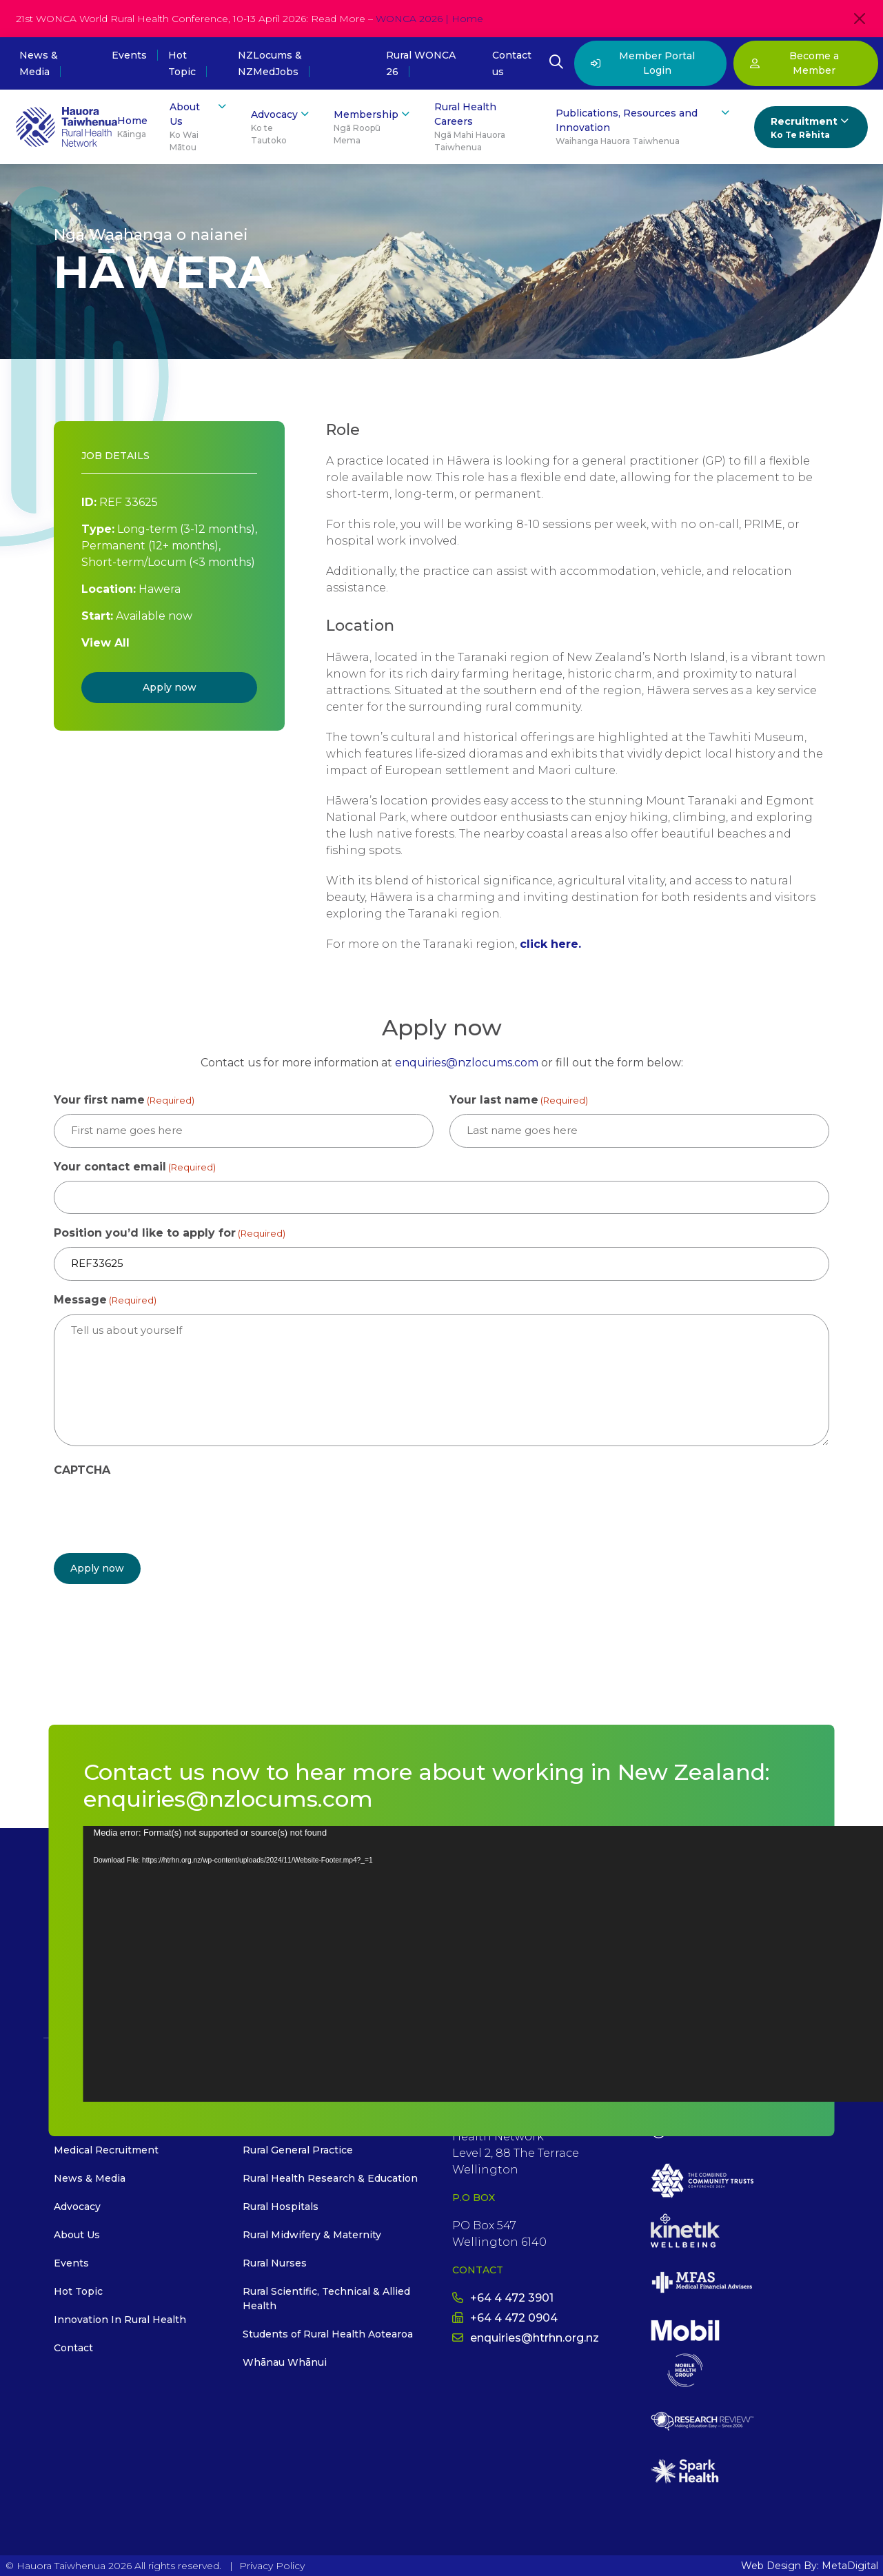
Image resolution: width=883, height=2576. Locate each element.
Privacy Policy (272, 2565)
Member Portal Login (643, 63)
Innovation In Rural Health (120, 2319)
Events (129, 55)
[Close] (859, 18)
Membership (373, 127)
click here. (550, 944)
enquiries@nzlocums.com (466, 1062)
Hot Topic (78, 2291)
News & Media (89, 2178)
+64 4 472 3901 (503, 2297)
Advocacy (281, 127)
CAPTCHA (82, 1470)
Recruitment (811, 127)
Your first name (124, 1100)
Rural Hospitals (280, 2206)
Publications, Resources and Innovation (643, 127)
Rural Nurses (275, 2263)
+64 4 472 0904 (505, 2317)
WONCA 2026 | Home (429, 18)
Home (132, 127)
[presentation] (158, 1511)
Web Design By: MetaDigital (809, 2565)
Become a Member (794, 63)
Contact (73, 2348)
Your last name (518, 1100)
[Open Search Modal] (556, 63)
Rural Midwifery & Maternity (312, 2235)
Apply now (169, 687)
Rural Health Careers (484, 127)
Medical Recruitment (106, 2150)
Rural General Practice (298, 2150)
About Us (199, 127)
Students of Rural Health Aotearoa (328, 2334)
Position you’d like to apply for (169, 1233)
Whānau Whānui (285, 2362)
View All (105, 642)
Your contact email (135, 1167)
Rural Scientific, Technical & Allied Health (326, 2298)
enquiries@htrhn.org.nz (525, 2337)
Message (105, 1300)
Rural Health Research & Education (330, 2178)
